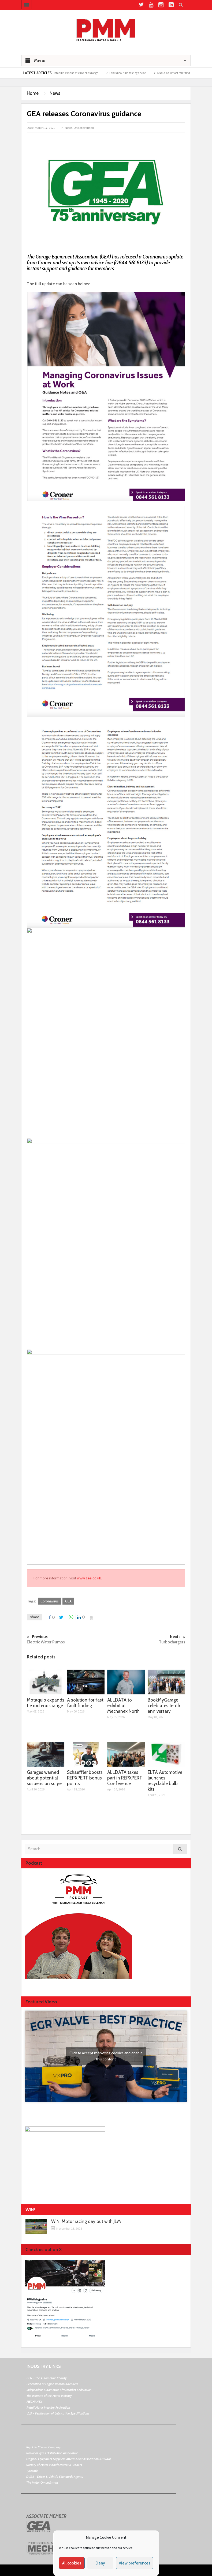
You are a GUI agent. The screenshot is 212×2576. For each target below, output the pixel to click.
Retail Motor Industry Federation (48, 2407)
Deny (100, 2563)
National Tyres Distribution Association (52, 2453)
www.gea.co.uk (89, 1578)
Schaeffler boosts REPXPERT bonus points (85, 1778)
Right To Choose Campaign (44, 2447)
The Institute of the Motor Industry (49, 2396)
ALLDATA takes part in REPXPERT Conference (124, 1778)
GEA (68, 1601)
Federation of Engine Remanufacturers (52, 2384)
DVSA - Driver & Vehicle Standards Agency (54, 2476)
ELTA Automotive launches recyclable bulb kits (165, 1781)
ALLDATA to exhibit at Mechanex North (123, 1705)
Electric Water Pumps (66, 1639)
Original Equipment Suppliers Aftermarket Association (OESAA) (68, 2459)
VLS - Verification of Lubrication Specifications (58, 2413)
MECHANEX (34, 2401)
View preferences (134, 2563)
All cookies (71, 2563)
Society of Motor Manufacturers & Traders (54, 2465)
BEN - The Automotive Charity (47, 2378)
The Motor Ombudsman (42, 2482)
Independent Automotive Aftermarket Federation (59, 2390)
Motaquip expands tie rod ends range (83, 73)
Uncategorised (84, 128)
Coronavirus (49, 1601)
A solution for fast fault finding (183, 73)
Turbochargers (145, 1639)
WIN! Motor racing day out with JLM (86, 2221)
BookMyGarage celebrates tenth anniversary (164, 1705)
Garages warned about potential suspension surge (44, 1778)
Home (33, 93)
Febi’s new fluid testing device (135, 73)
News (55, 93)
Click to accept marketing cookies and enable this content (106, 2056)
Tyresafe (32, 2471)
